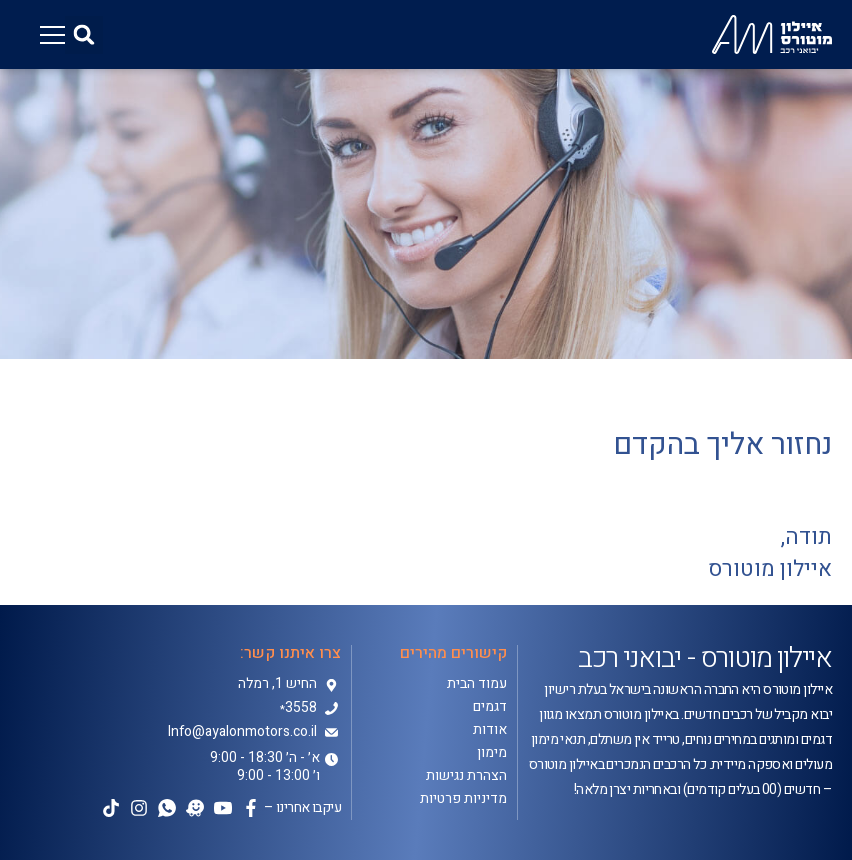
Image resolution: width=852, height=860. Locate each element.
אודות (490, 730)
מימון (492, 753)
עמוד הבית (477, 684)
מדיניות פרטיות (463, 799)
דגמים (490, 707)
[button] (84, 35)
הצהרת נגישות (466, 776)
